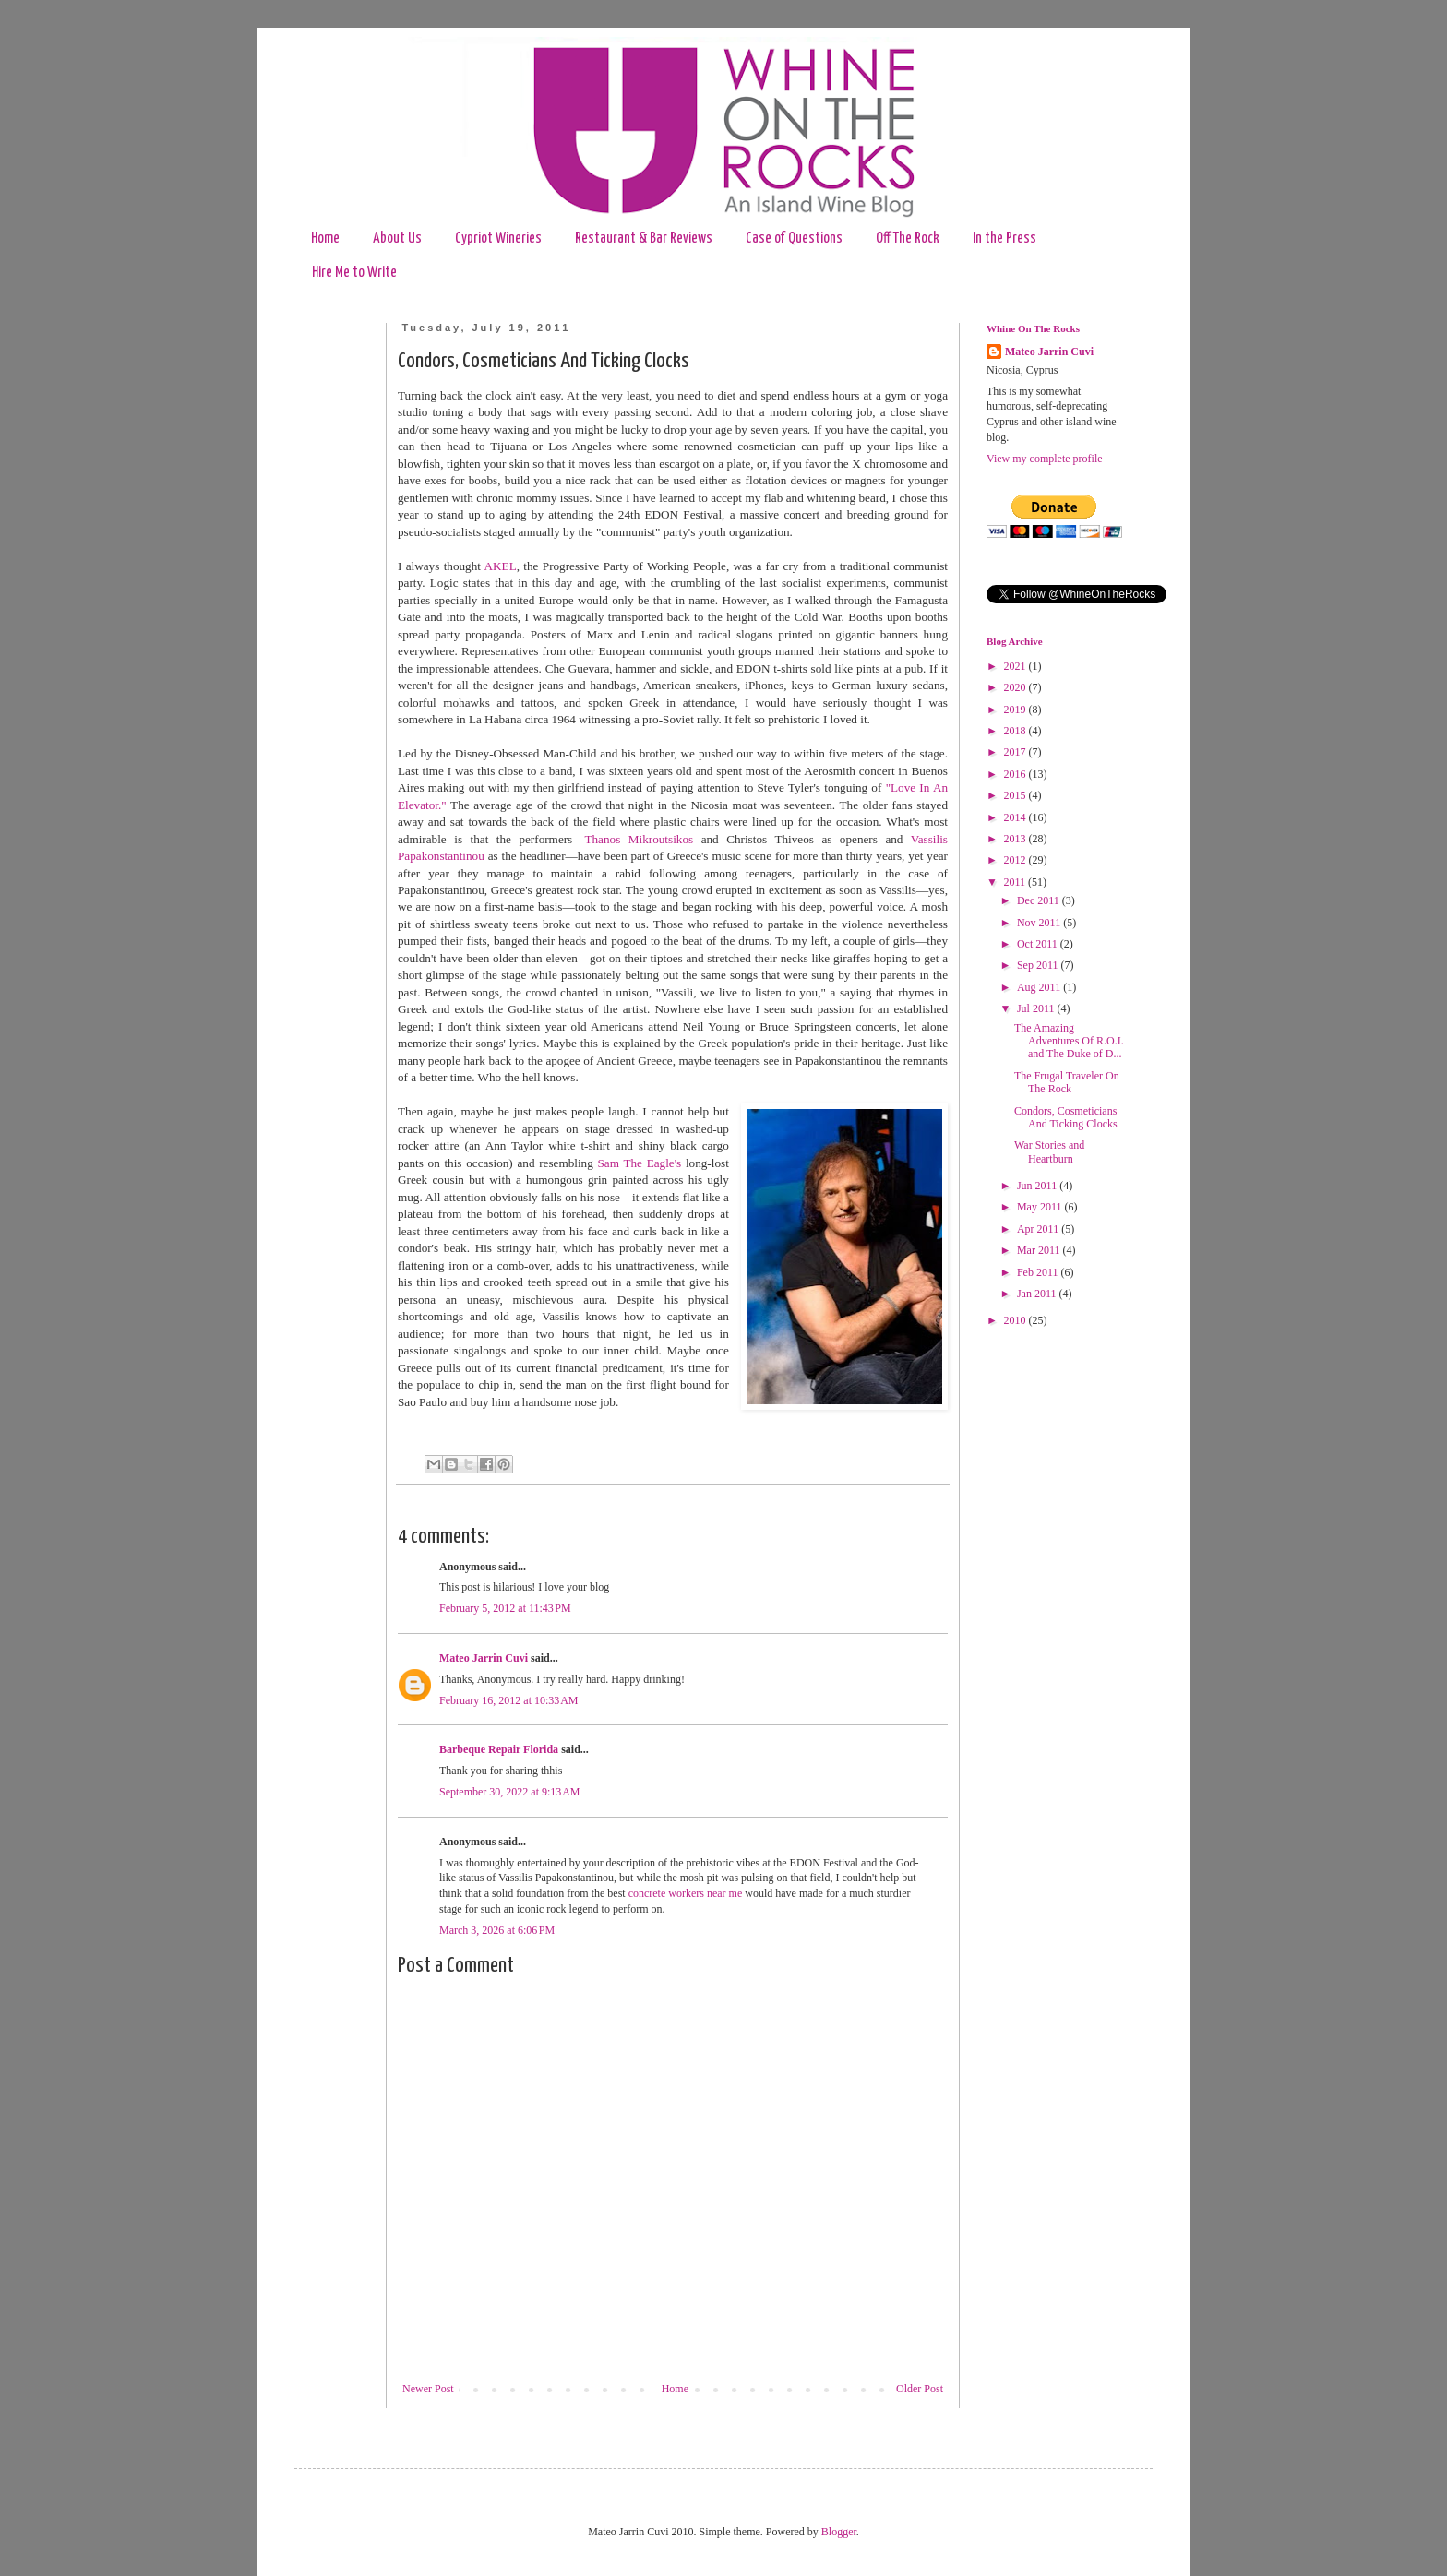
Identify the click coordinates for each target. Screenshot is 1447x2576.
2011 (1016, 882)
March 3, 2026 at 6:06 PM (497, 1930)
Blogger (838, 2531)
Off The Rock (907, 238)
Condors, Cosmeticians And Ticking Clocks (1066, 1117)
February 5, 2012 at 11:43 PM (505, 1608)
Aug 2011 (1040, 987)
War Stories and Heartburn (1049, 1151)
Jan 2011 (1038, 1293)
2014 (1016, 817)
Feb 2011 (1039, 1272)
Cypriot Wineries (498, 238)
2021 (1016, 666)
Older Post (919, 2388)
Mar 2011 (1040, 1250)
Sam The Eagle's (640, 1163)
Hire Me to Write (354, 273)
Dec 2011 (1039, 900)
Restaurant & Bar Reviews (643, 238)
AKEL (500, 566)
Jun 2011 (1038, 1185)
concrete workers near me (685, 1893)
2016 (1016, 774)
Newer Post (428, 2388)
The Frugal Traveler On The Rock (1066, 1082)
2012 (1016, 859)
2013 (1016, 838)
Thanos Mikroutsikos (638, 839)
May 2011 (1041, 1206)
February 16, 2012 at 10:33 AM (509, 1700)
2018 (1016, 730)
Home (325, 238)
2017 (1016, 751)
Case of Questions (794, 238)
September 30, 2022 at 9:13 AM (509, 1791)
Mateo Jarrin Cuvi (483, 1658)
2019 (1016, 709)
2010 (1016, 1320)
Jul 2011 (1037, 1008)
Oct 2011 (1038, 943)
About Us (397, 238)
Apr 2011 (1039, 1228)
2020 (1016, 687)
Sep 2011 (1039, 965)
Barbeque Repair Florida (498, 1749)
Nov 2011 (1040, 922)
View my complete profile (1045, 458)
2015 (1016, 795)
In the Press (1004, 238)
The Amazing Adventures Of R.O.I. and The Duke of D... (1069, 1041)
